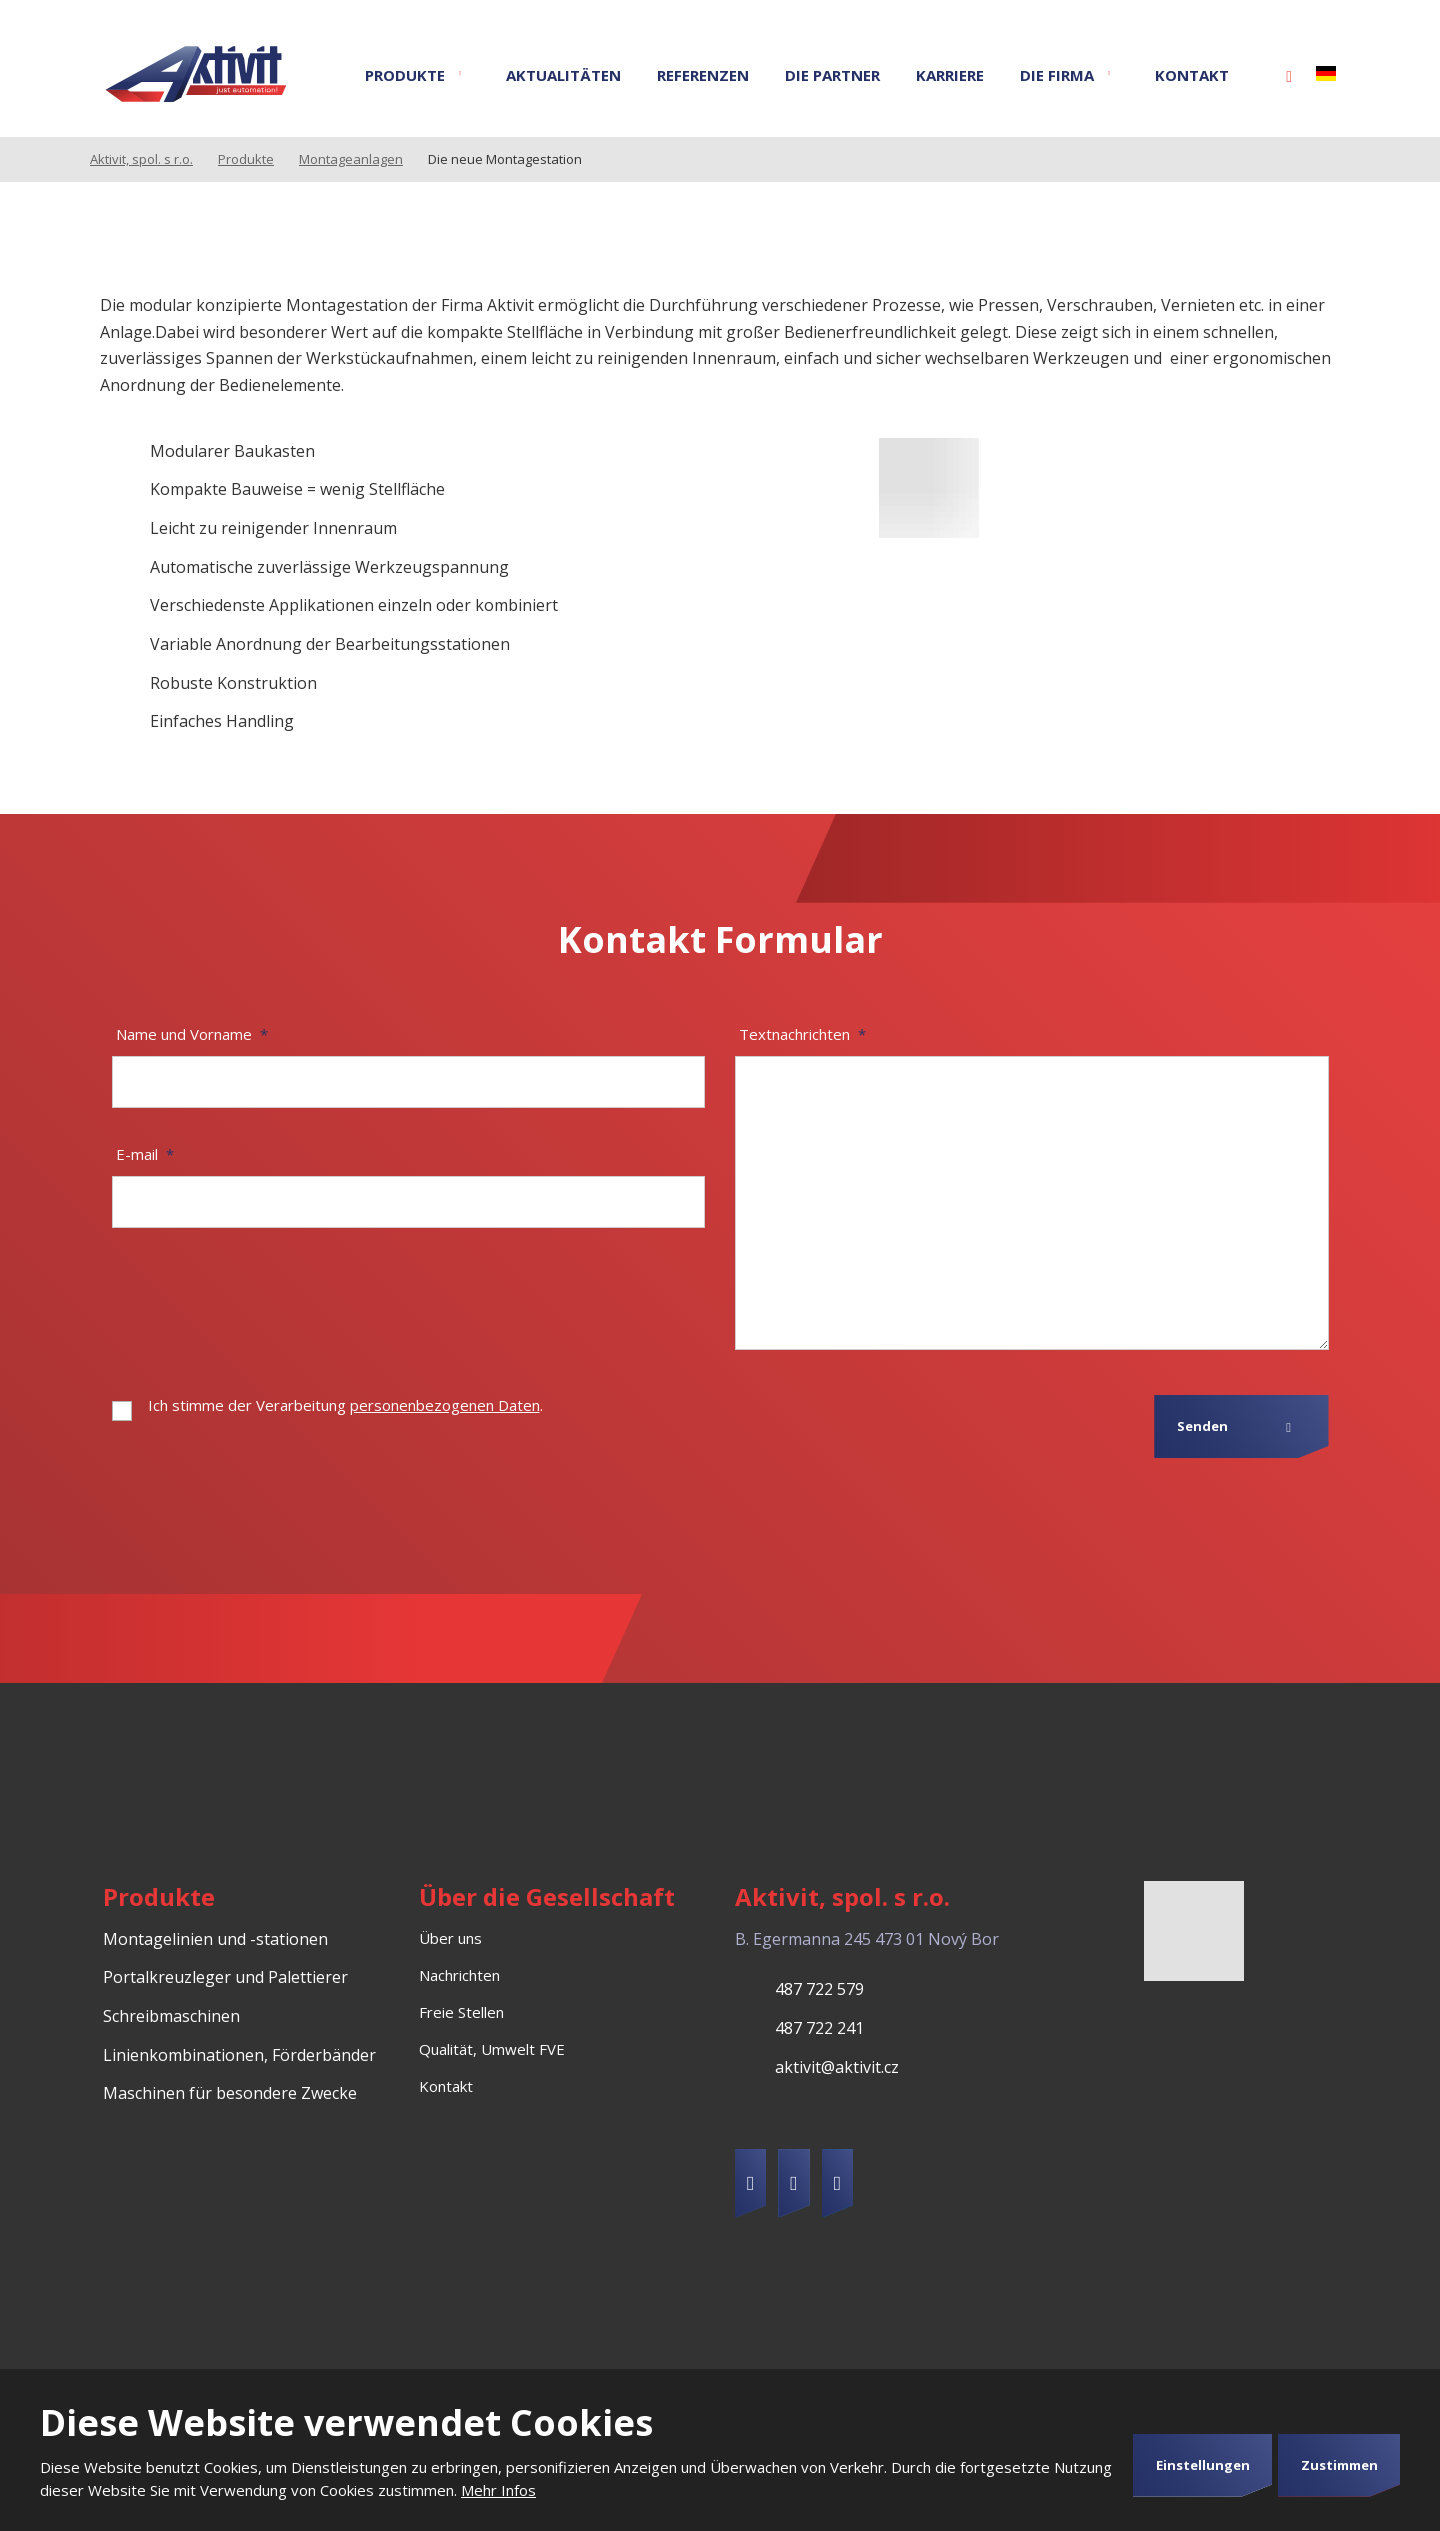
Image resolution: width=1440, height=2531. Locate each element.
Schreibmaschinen (171, 2016)
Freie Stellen (461, 2012)
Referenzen (703, 75)
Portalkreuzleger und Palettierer (225, 1977)
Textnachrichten (802, 1034)
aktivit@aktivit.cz (837, 2067)
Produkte (405, 75)
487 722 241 (819, 2028)
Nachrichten (459, 1975)
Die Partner (832, 75)
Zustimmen (1339, 2465)
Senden (1202, 1426)
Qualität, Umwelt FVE (492, 2049)
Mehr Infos (498, 2490)
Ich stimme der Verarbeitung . (345, 1405)
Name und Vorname (192, 1034)
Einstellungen (1203, 2465)
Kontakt (1192, 75)
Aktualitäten (563, 75)
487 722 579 (819, 1989)
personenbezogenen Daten (445, 1405)
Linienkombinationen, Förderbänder (239, 2055)
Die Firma (1057, 75)
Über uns (450, 1938)
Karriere (950, 75)
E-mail (145, 1154)
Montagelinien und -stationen (215, 1939)
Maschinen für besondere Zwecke (230, 2093)
